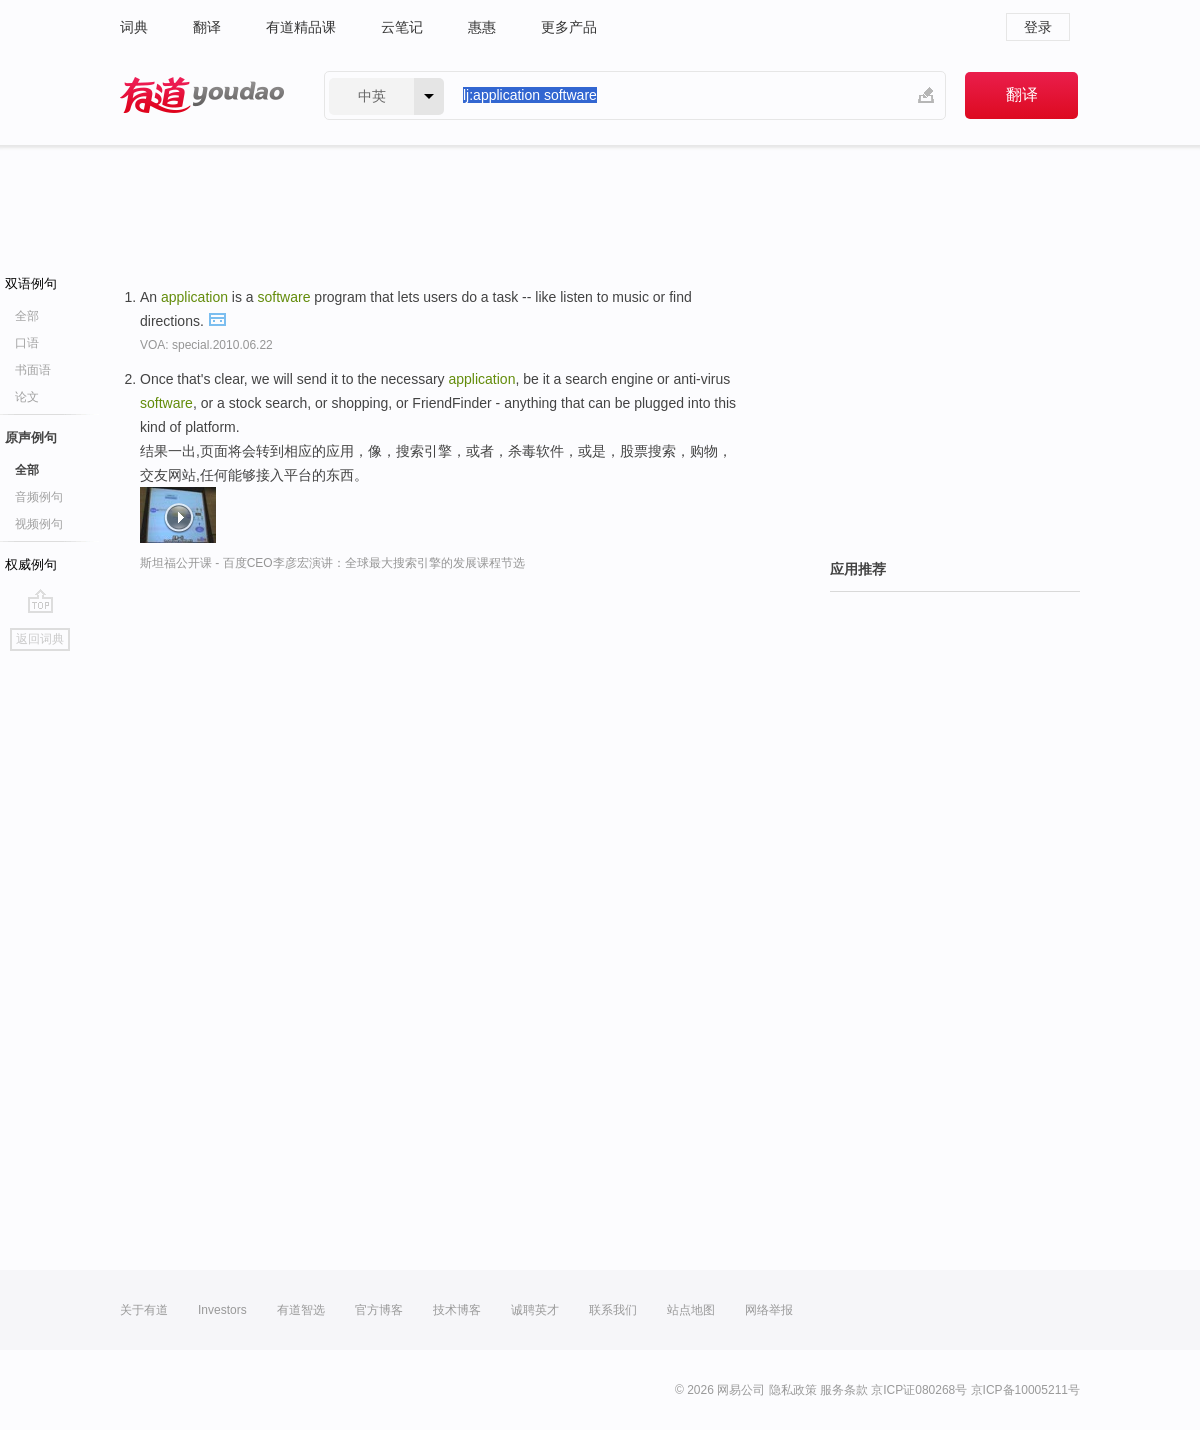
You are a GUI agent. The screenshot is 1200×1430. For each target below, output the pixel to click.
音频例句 (39, 497)
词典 (134, 27)
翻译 (207, 27)
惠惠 (482, 27)
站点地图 (691, 1310)
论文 (27, 397)
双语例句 (31, 283)
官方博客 (379, 1310)
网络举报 (769, 1310)
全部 (27, 316)
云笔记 (402, 27)
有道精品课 (301, 27)
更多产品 (569, 27)
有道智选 (301, 1310)
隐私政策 (793, 1390)
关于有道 (144, 1310)
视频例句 (39, 524)
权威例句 (31, 564)
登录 (1038, 27)
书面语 (33, 370)
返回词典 (40, 639)
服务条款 (844, 1390)
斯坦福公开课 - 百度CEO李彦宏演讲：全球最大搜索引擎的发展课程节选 (332, 563)
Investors (222, 1310)
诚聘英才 (535, 1310)
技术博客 (457, 1310)
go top (40, 601)
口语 (27, 343)
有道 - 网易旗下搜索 (202, 95)
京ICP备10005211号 (1025, 1390)
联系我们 (613, 1310)
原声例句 (31, 437)
